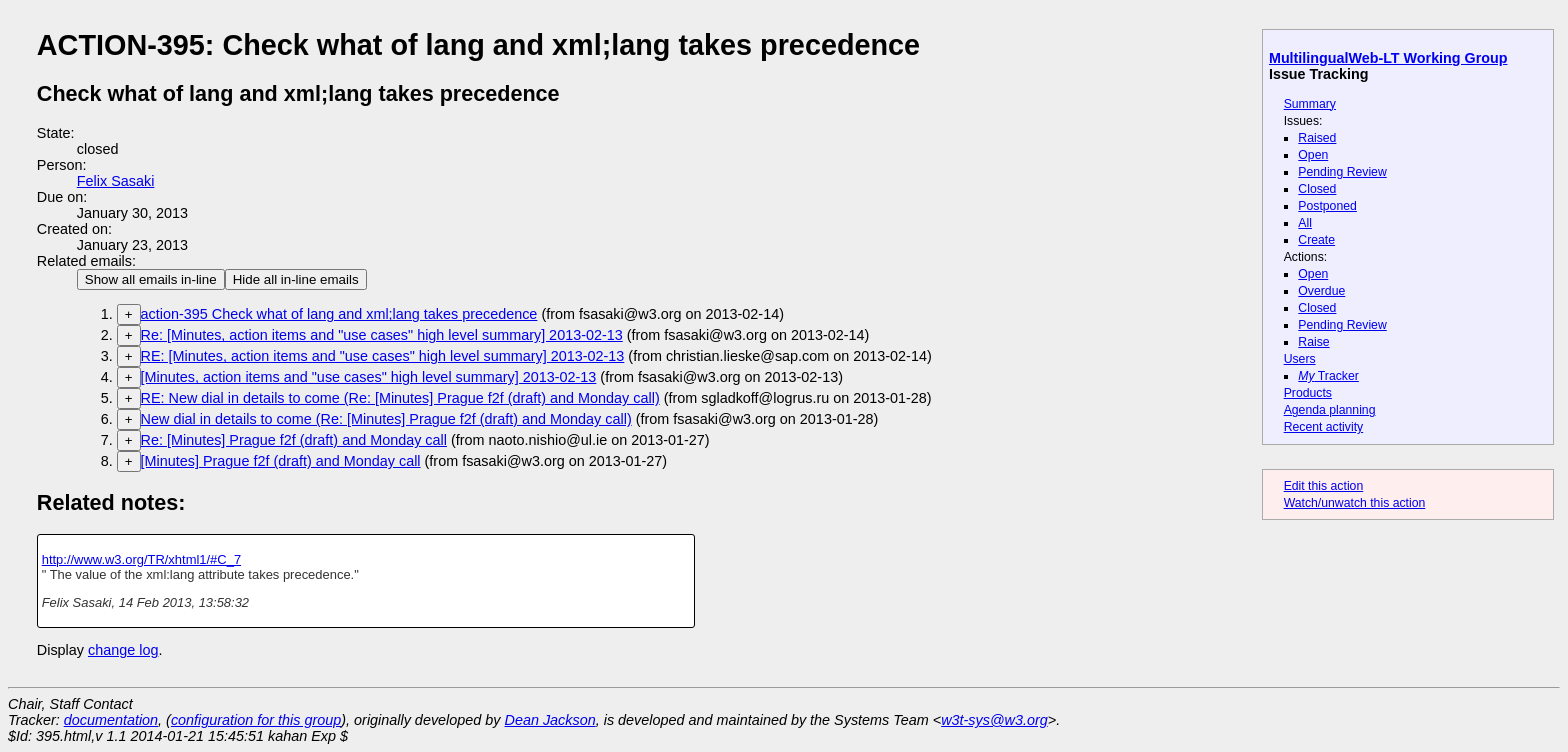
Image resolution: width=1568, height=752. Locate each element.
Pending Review (1342, 172)
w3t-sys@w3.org (994, 720)
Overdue (1321, 291)
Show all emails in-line (151, 279)
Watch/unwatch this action (1355, 503)
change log (123, 650)
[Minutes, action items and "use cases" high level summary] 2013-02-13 (369, 377)
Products (1308, 393)
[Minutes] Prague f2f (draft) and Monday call (281, 461)
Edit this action (1324, 486)
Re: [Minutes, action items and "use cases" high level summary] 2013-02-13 (382, 335)
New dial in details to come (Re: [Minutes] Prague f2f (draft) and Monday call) (386, 419)
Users (1300, 359)
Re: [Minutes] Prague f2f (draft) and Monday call (294, 440)
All (1305, 223)
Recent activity (1324, 427)
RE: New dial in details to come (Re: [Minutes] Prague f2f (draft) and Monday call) (400, 398)
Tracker (1328, 376)
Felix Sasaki (116, 181)
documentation (111, 720)
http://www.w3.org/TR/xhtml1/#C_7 (141, 559)
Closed (1317, 189)
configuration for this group (256, 720)
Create (1316, 240)
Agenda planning (1330, 410)
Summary (1310, 104)
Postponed (1327, 206)
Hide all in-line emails (296, 279)
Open (1313, 155)
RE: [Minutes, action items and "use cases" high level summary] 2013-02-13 (383, 356)
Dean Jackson (550, 720)
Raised (1317, 138)
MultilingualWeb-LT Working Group (1388, 58)
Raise (1313, 342)
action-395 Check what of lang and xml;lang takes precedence (339, 314)
